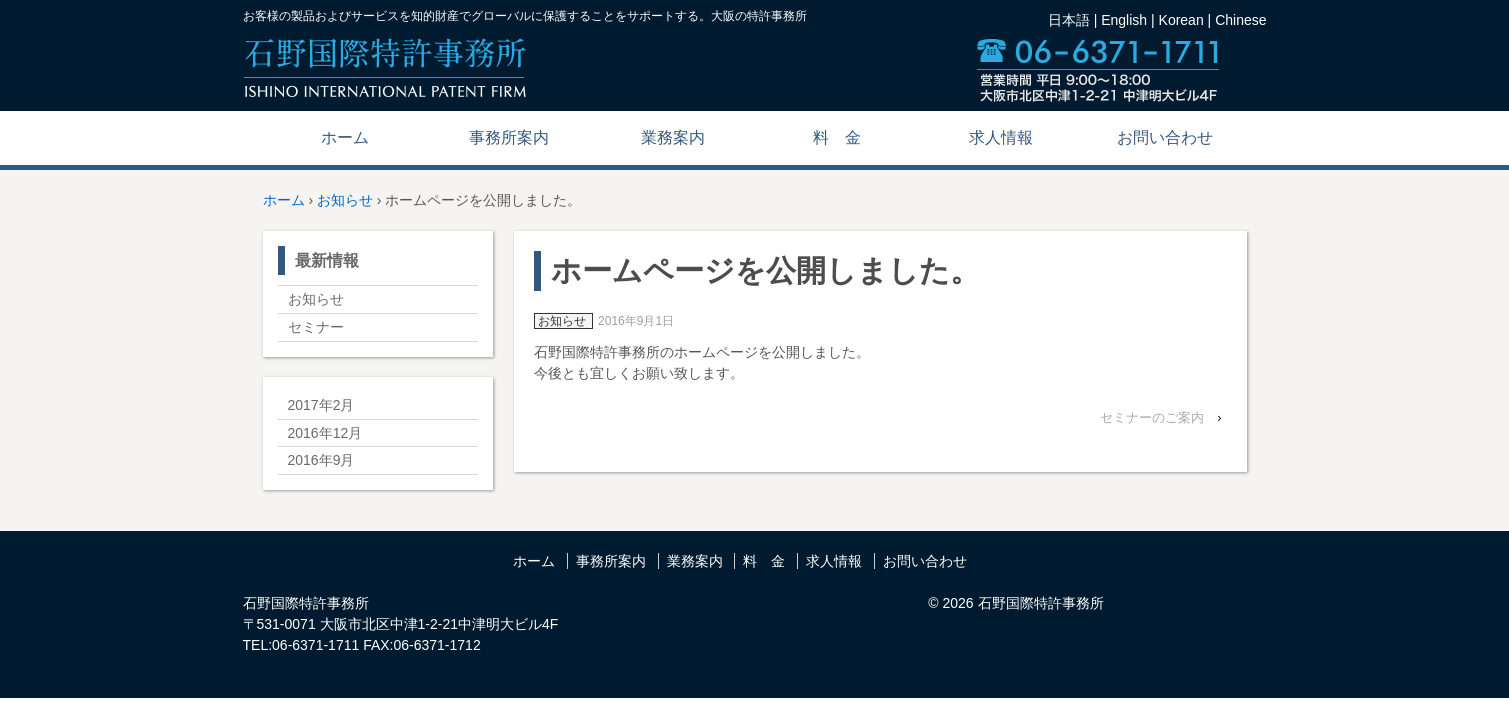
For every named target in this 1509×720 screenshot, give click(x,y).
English (1124, 20)
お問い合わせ (1165, 137)
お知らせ (345, 200)
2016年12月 (325, 433)
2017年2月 (321, 405)
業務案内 (673, 137)
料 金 (837, 137)
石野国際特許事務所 (1039, 603)
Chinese (1240, 20)
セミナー (316, 327)
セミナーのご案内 (1152, 417)
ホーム (345, 137)
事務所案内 (509, 137)
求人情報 (1001, 137)
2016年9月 (321, 460)
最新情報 (327, 260)
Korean (1181, 20)
